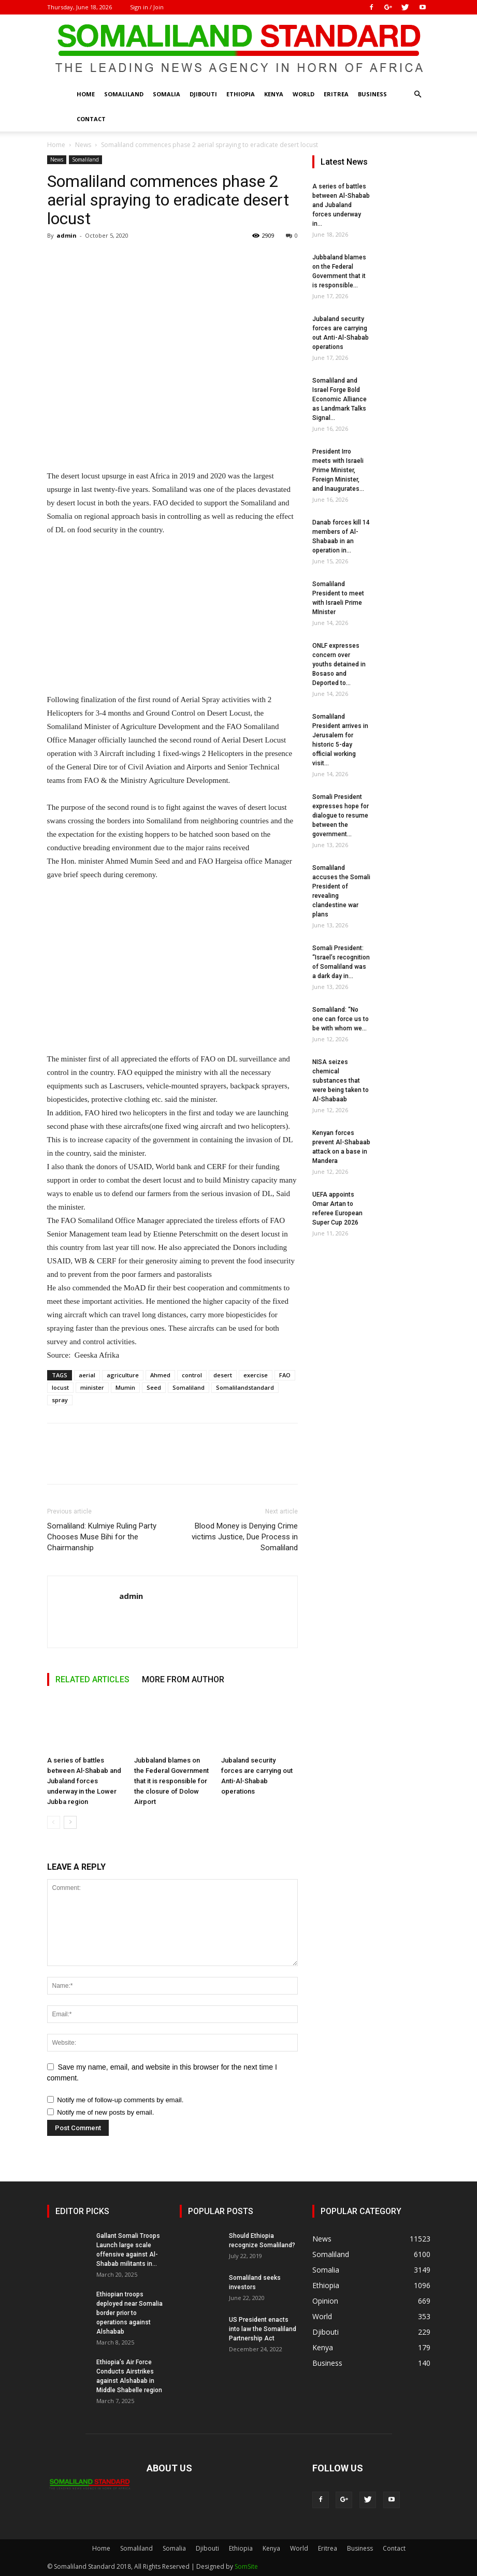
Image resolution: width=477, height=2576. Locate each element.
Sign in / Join (147, 7)
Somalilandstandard (245, 1387)
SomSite (246, 2566)
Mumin (125, 1387)
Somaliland (123, 94)
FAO (285, 1375)
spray (60, 1400)
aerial (87, 1375)
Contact (91, 119)
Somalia (166, 94)
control (192, 1375)
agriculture (123, 1375)
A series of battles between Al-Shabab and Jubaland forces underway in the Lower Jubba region (84, 1781)
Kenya (273, 94)
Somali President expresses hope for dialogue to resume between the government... (340, 815)
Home (86, 94)
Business (372, 94)
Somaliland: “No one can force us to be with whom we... (340, 1019)
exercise (255, 1375)
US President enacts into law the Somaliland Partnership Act (262, 2329)
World (303, 94)
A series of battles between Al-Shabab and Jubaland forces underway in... (341, 205)
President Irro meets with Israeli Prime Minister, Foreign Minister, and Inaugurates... (338, 470)
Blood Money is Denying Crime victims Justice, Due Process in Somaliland (245, 1536)
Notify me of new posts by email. (105, 2112)
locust (60, 1387)
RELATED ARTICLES (92, 1679)
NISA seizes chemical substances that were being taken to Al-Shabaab (340, 1080)
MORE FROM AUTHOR (183, 1679)
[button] (418, 94)
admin (66, 235)
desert (222, 1375)
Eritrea (336, 94)
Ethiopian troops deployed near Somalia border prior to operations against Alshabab (129, 2313)
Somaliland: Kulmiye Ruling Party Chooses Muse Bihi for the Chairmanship (101, 1536)
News (83, 144)
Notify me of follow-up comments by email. (120, 2100)
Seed (154, 1387)
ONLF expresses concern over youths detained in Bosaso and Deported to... (339, 664)
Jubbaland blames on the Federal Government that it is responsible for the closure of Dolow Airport (171, 1781)
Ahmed (160, 1375)
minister (92, 1387)
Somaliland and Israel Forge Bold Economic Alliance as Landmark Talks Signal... (339, 399)
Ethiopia (240, 94)
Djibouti (203, 94)
